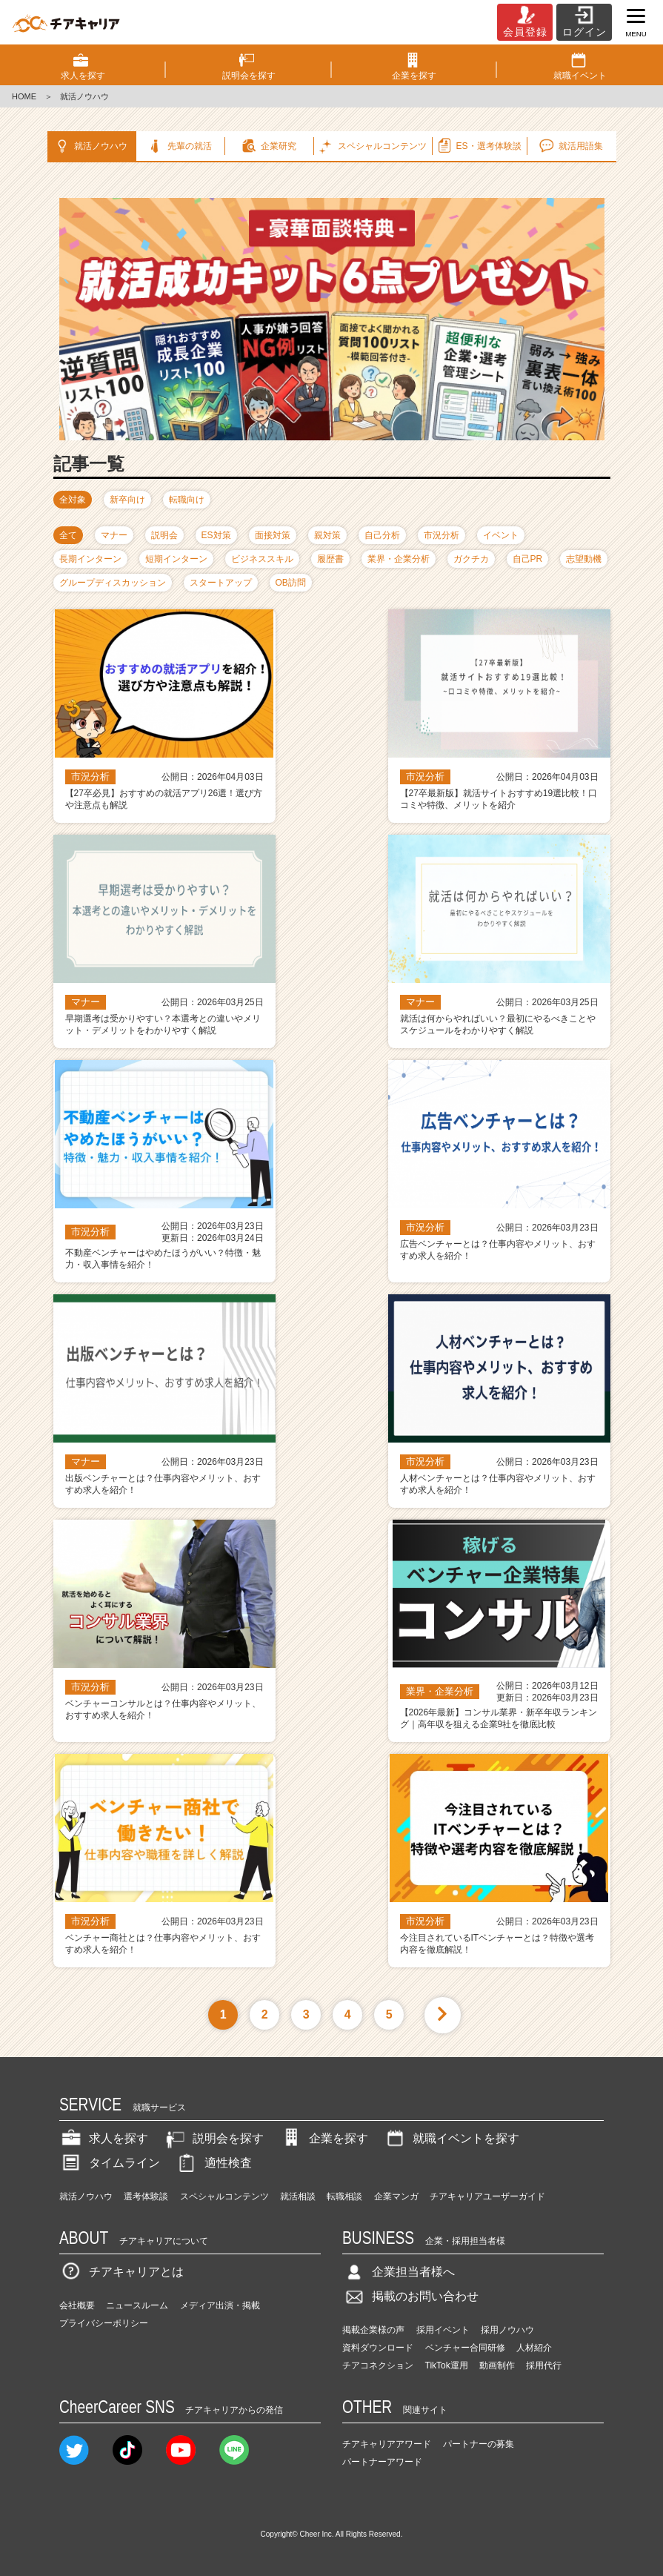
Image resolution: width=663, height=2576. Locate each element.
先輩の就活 (179, 146)
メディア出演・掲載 (220, 2305)
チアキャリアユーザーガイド (487, 2196)
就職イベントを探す (451, 2138)
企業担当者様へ (398, 2271)
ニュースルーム (137, 2305)
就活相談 (298, 2196)
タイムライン (109, 2162)
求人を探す (103, 2138)
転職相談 (344, 2196)
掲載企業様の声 (373, 2330)
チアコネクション (377, 2365)
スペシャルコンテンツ (224, 2196)
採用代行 (544, 2365)
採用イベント (443, 2330)
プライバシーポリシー (103, 2323)
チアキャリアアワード (386, 2444)
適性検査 (213, 2162)
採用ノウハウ (507, 2330)
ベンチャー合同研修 (465, 2347)
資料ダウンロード (377, 2347)
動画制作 (497, 2365)
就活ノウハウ (90, 146)
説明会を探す (213, 2138)
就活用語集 (570, 146)
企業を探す (323, 2138)
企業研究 (267, 146)
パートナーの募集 (478, 2444)
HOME (24, 96)
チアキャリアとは (121, 2271)
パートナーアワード (382, 2462)
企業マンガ (396, 2196)
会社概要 (77, 2305)
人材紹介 (534, 2347)
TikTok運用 (446, 2365)
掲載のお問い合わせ (410, 2296)
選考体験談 (146, 2196)
